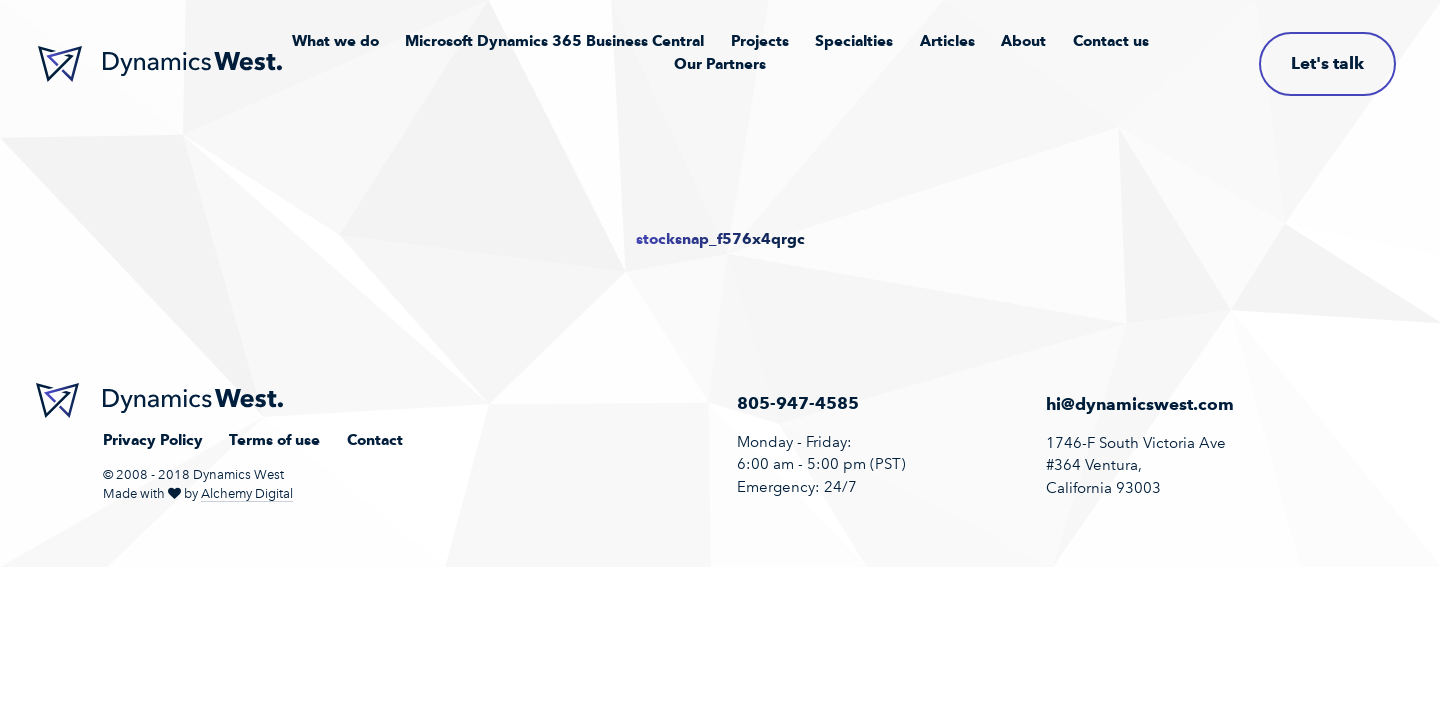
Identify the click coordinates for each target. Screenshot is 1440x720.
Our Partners (720, 64)
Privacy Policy (153, 440)
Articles (947, 41)
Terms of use (274, 440)
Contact (375, 440)
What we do (335, 41)
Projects (760, 41)
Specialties (854, 41)
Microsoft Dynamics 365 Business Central (554, 41)
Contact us (1111, 41)
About (1023, 41)
